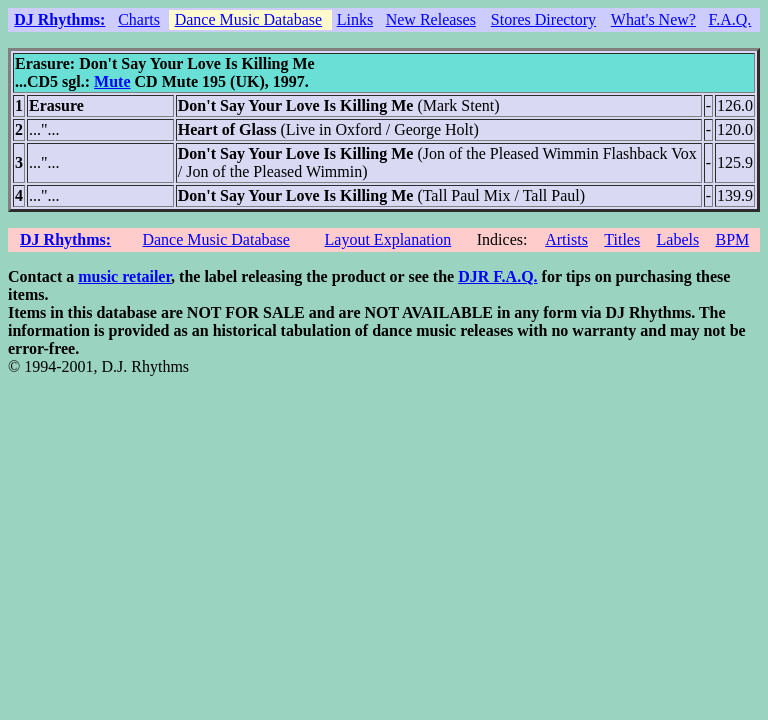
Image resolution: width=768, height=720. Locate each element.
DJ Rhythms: (59, 19)
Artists (566, 239)
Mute (112, 81)
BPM (732, 239)
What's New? (653, 19)
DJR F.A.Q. (497, 276)
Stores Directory (543, 19)
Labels (678, 239)
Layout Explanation (388, 239)
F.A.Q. (730, 19)
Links (355, 19)
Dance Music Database (249, 19)
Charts (139, 19)
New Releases (431, 19)
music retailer (124, 276)
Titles (622, 239)
